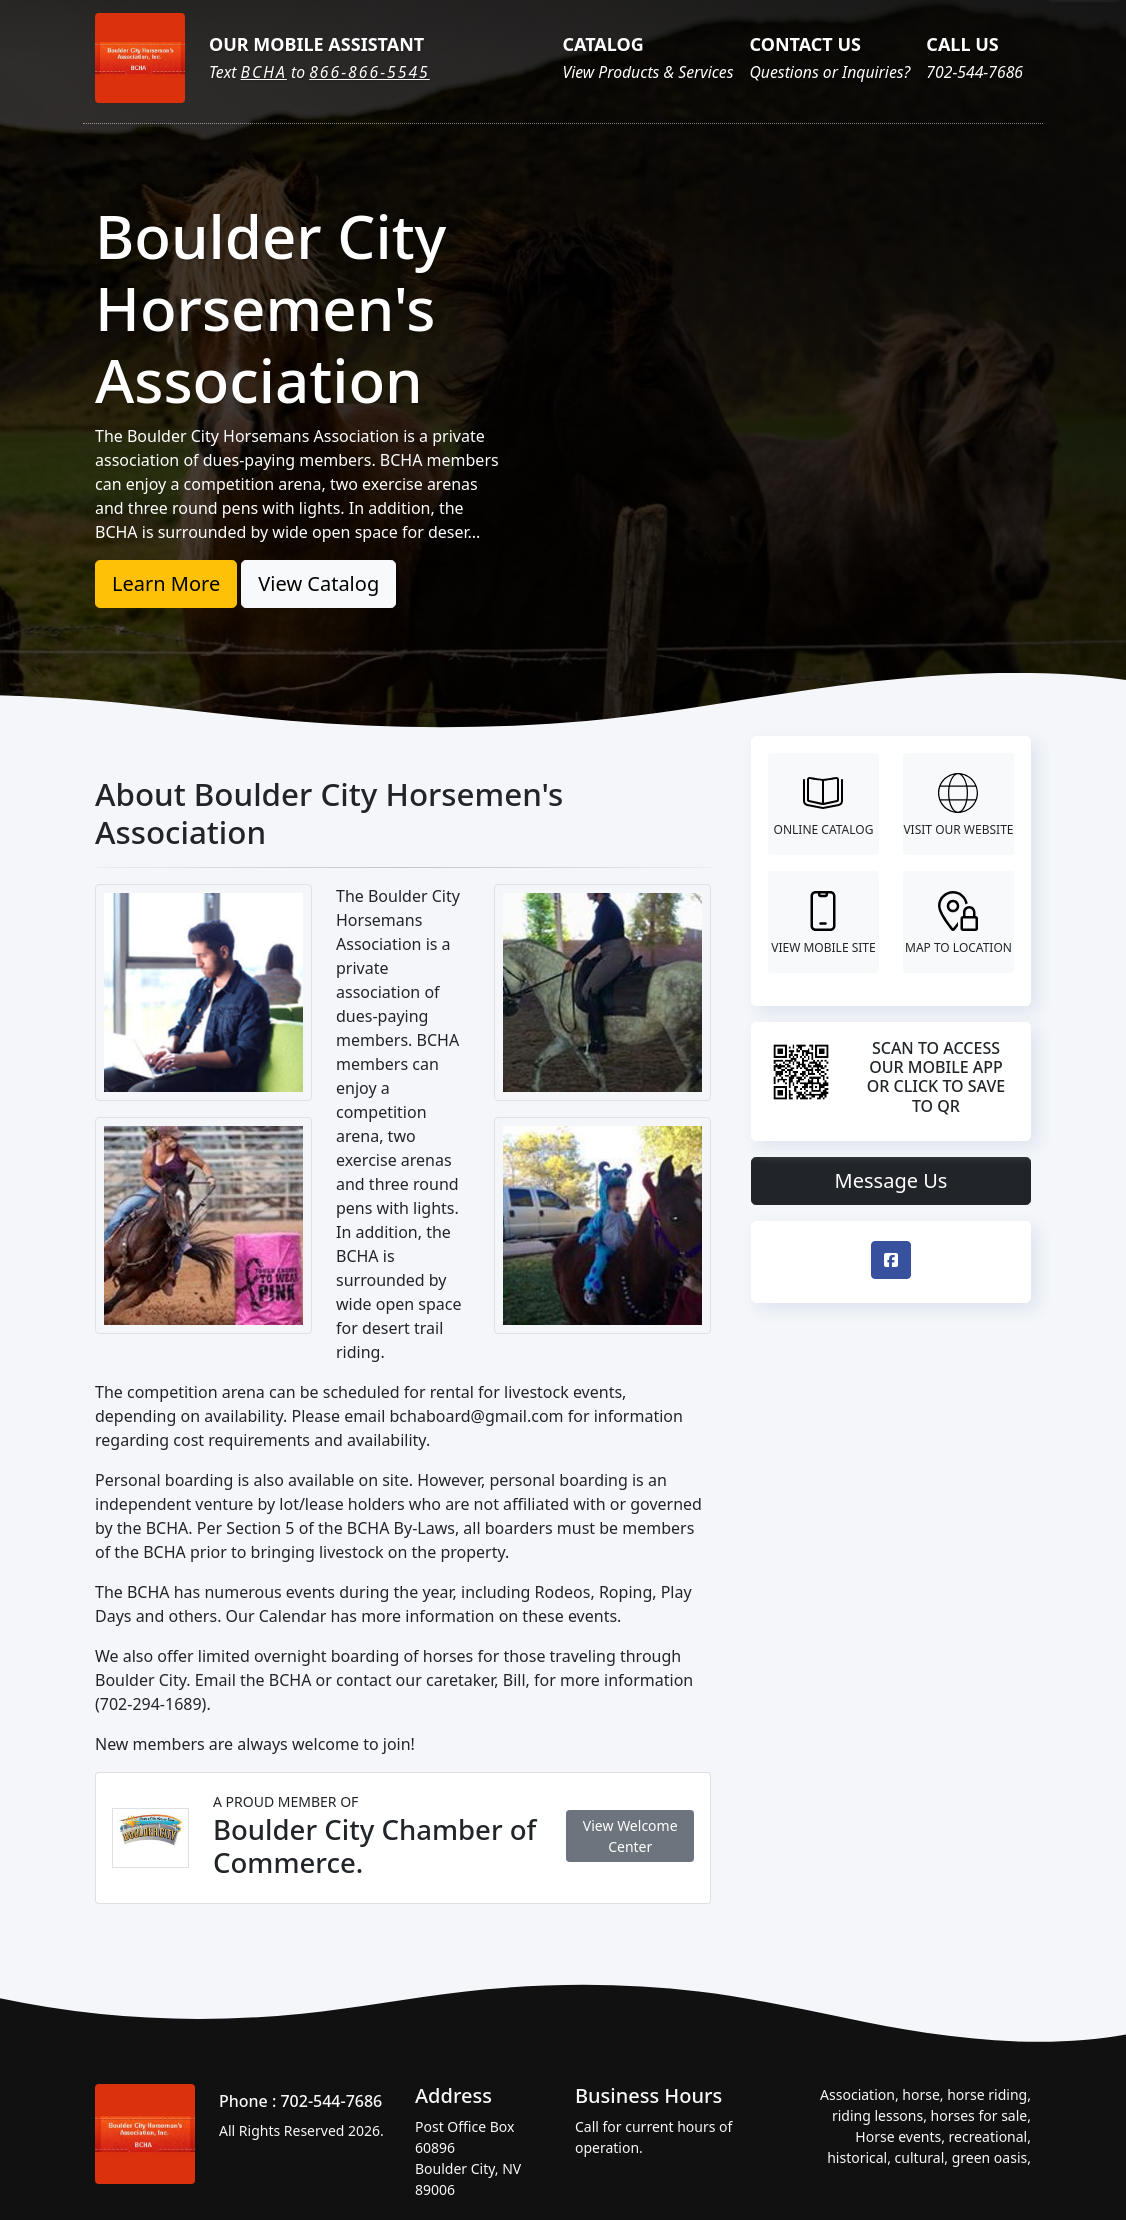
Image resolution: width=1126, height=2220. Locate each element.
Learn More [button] (166, 583)
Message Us (891, 1180)
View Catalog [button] (318, 583)
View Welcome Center (630, 1836)
